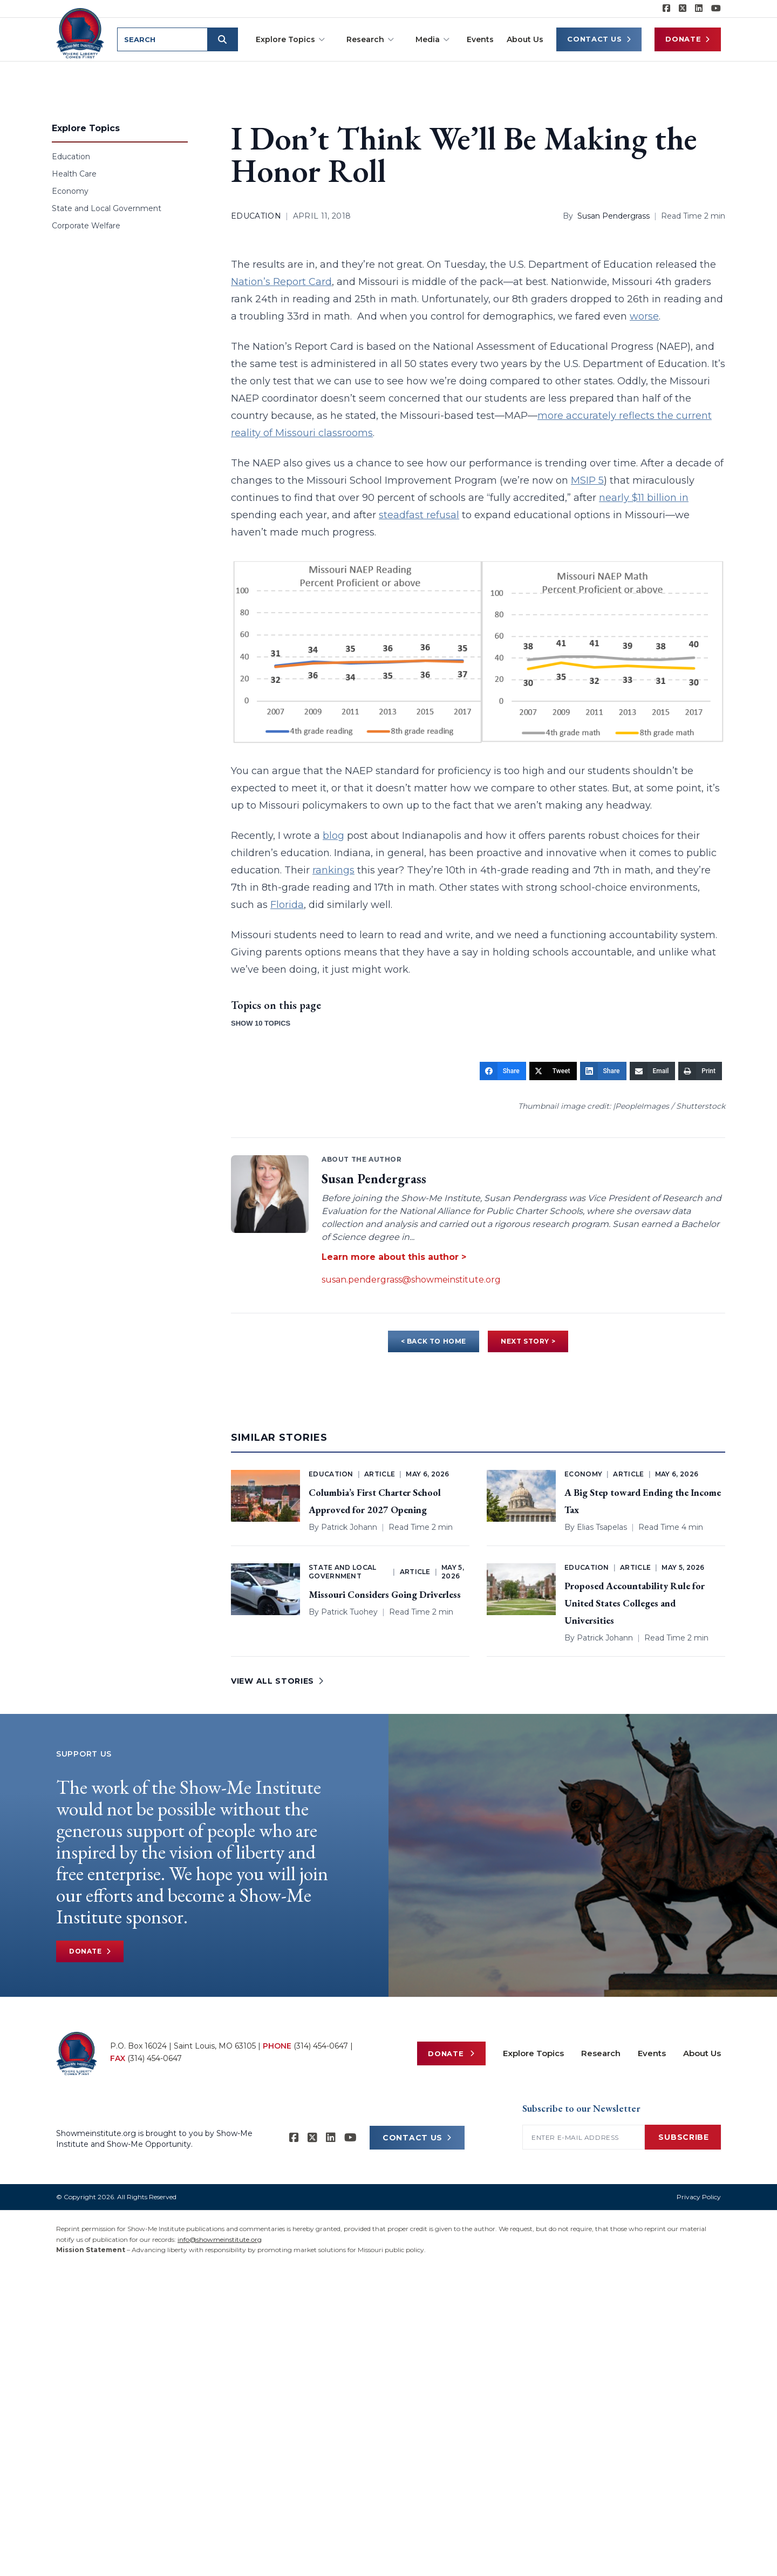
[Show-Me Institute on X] (682, 9)
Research (370, 39)
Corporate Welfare (86, 226)
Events (480, 39)
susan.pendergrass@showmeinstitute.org (411, 1280)
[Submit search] (224, 39)
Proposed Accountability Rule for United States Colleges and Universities (634, 1603)
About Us (525, 39)
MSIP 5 (587, 480)
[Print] (700, 1071)
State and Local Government (106, 208)
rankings (333, 870)
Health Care (74, 174)
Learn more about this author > (394, 1257)
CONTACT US (417, 2138)
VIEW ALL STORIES (277, 1681)
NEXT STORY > (528, 1341)
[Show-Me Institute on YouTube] (716, 9)
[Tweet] (553, 1071)
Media (432, 39)
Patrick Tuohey (349, 1612)
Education (71, 156)
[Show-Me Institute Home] (81, 31)
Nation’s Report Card (281, 282)
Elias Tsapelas (602, 1527)
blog (333, 836)
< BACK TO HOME (433, 1341)
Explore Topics (290, 39)
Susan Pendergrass (613, 216)
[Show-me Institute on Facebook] (666, 9)
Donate (687, 39)
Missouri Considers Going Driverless (385, 1594)
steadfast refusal (419, 515)
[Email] (653, 1071)
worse (644, 316)
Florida (287, 905)
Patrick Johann (349, 1527)
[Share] (503, 1071)
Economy (70, 191)
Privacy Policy (699, 2197)
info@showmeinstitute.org (220, 2239)
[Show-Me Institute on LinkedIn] (699, 9)
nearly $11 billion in (644, 498)
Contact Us (599, 39)
